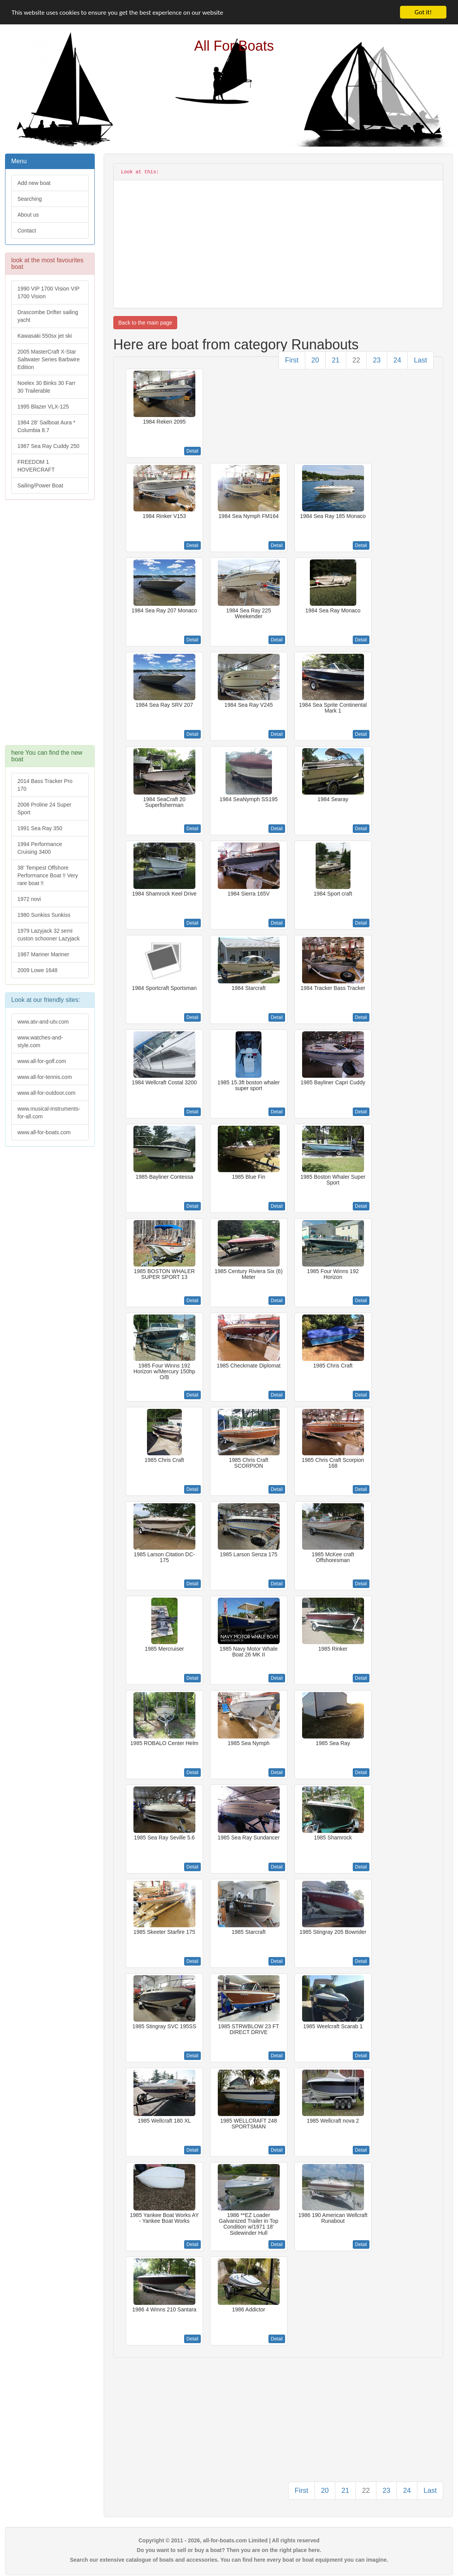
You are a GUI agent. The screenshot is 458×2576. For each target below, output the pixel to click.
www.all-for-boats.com (44, 1132)
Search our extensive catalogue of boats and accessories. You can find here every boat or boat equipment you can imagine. (229, 2560)
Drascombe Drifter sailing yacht (47, 316)
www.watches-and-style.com (40, 1041)
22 (356, 360)
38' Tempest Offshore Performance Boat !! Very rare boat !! (47, 875)
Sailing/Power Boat (40, 485)
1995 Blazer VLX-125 (43, 406)
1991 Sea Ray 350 (39, 828)
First (292, 360)
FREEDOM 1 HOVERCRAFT (36, 466)
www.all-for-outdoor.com (46, 1093)
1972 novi (29, 899)
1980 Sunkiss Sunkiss (43, 915)
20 (315, 360)
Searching (29, 199)
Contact (26, 230)
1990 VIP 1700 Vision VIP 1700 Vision (48, 292)
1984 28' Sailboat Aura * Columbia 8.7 (46, 426)
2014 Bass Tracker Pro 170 (44, 785)
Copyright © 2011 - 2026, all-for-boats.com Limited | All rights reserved (229, 2540)
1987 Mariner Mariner (43, 954)
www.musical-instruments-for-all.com (48, 1113)
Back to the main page (145, 323)
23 (377, 360)
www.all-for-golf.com (41, 1061)
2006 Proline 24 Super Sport (44, 808)
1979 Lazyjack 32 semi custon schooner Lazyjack (48, 935)
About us (28, 215)
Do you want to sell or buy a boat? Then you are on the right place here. (229, 2550)
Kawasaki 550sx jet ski (44, 336)
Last (420, 360)
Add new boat (34, 183)
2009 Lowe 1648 (37, 970)
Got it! (423, 12)
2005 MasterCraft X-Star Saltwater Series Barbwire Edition (48, 359)
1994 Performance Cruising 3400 (39, 848)
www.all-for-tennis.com (44, 1077)
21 (336, 360)
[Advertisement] (49, 626)
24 (397, 360)
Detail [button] (192, 451)
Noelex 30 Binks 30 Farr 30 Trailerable (46, 387)
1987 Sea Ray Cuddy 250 (48, 446)
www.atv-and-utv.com (43, 1022)
